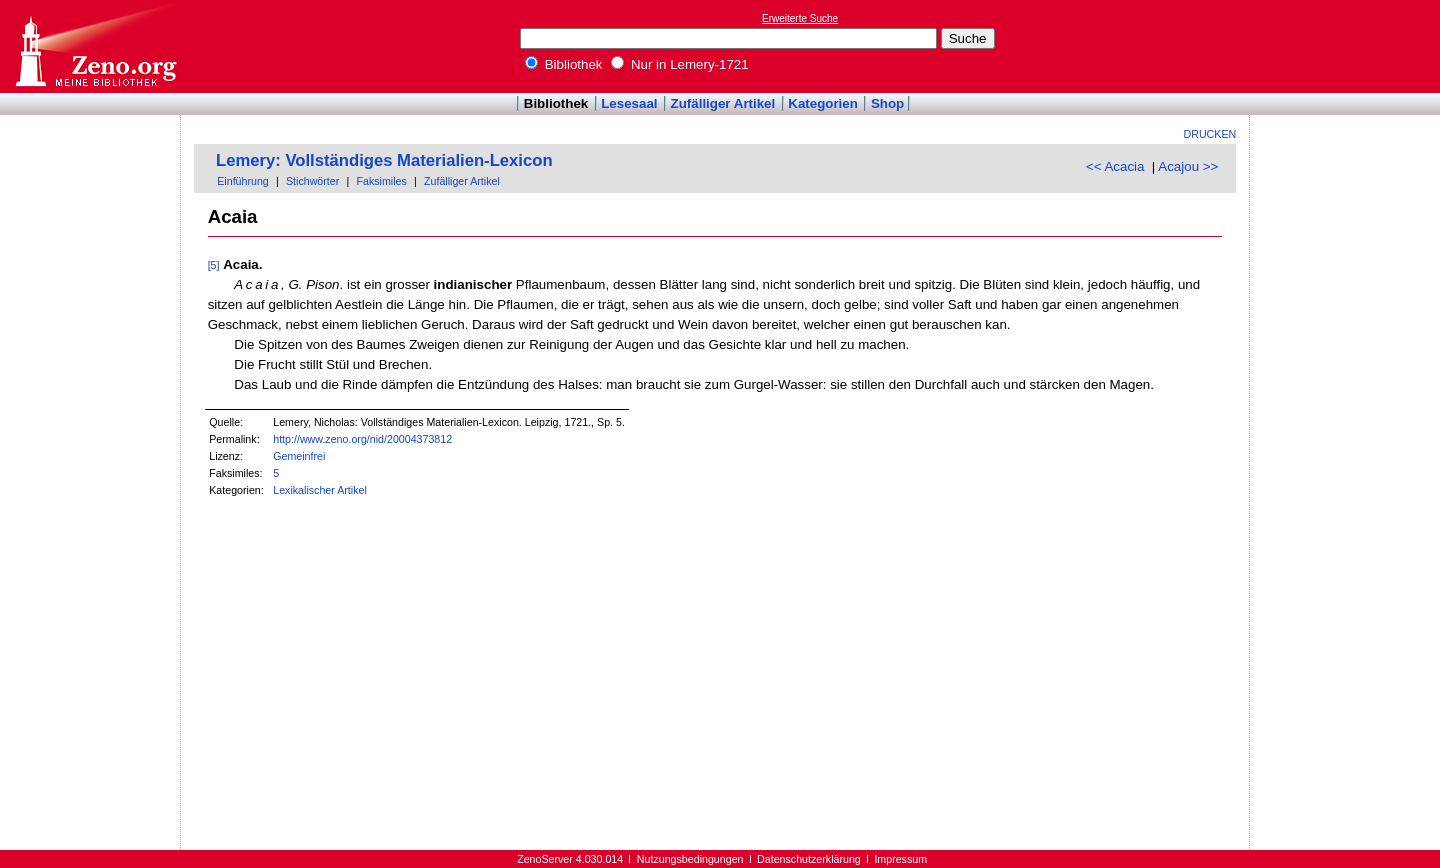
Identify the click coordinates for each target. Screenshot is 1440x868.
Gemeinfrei (299, 456)
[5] (214, 265)
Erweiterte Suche (800, 18)
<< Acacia (1115, 166)
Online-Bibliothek (95, 46)
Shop (887, 103)
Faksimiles (381, 181)
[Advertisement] (1348, 46)
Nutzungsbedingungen (690, 859)
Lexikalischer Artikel (320, 490)
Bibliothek (564, 64)
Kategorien (823, 103)
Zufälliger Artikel (723, 103)
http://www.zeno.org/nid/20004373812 (362, 439)
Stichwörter (312, 181)
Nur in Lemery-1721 (680, 64)
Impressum (900, 859)
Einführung (243, 181)
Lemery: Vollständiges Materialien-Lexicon (384, 160)
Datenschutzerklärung (809, 859)
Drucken (1210, 134)
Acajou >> (1188, 166)
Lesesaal (629, 103)
